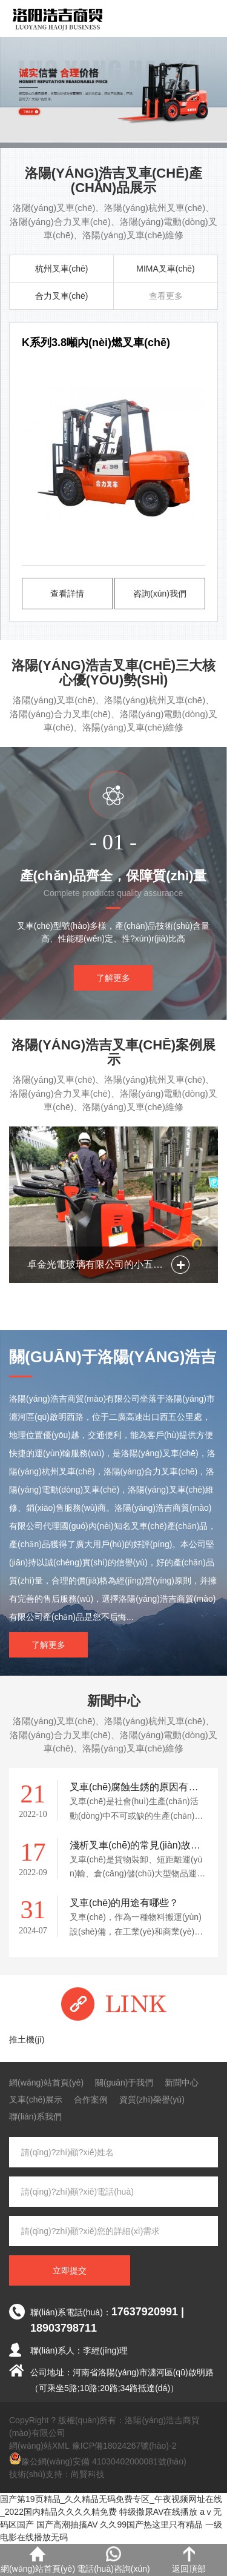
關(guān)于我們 (124, 2082)
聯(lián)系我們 (35, 2116)
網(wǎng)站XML (39, 2446)
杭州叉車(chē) (61, 268)
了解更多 (113, 978)
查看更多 (166, 296)
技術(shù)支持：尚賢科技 (57, 2474)
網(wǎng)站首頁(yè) (46, 2082)
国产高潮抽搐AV (67, 2524)
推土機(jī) (26, 2039)
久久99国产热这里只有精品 (151, 2524)
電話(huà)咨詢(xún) (113, 2560)
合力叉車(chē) (61, 296)
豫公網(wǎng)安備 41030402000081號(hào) (97, 2459)
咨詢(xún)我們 (159, 593)
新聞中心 (182, 2082)
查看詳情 (67, 593)
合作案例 (91, 2099)
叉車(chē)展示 (35, 2099)
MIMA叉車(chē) (165, 268)
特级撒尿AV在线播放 (158, 2512)
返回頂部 (189, 2560)
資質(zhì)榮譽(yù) (152, 2099)
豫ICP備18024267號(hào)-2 (124, 2446)
